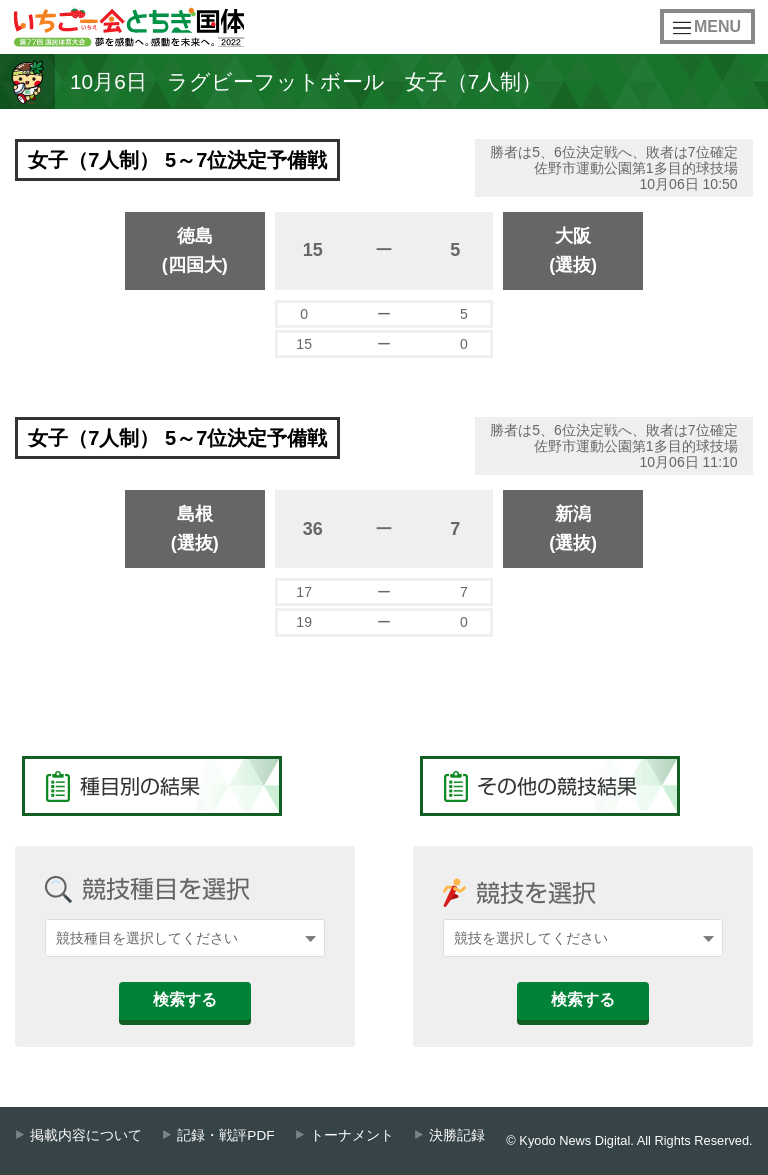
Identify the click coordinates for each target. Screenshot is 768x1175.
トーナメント (352, 1135)
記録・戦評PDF (225, 1135)
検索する (185, 999)
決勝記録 (457, 1135)
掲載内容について (86, 1135)
